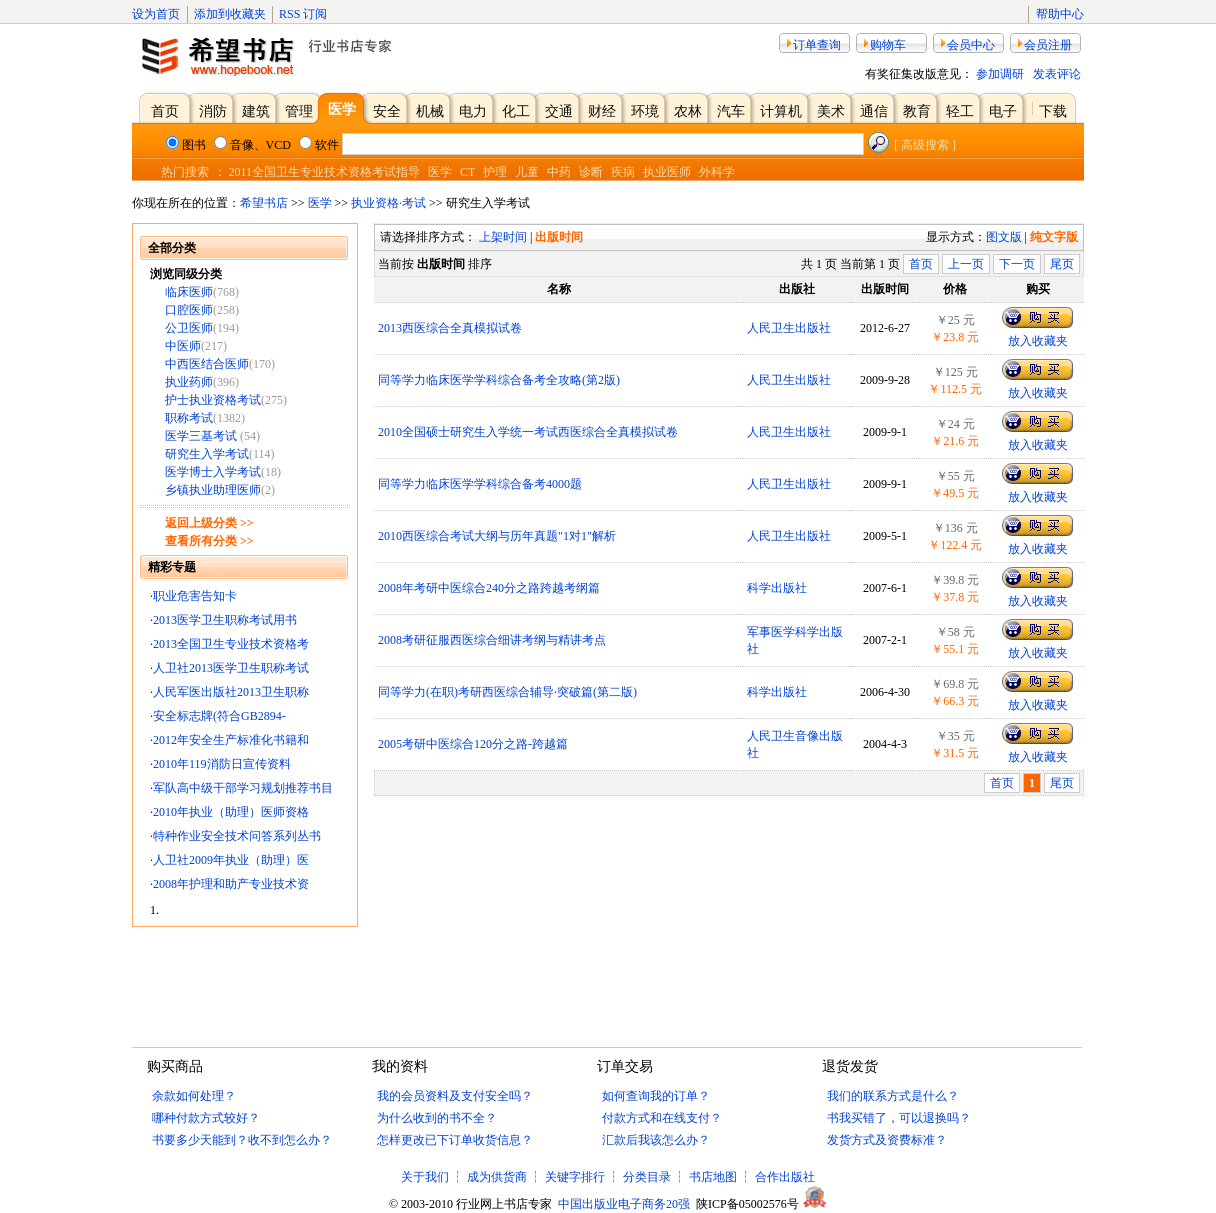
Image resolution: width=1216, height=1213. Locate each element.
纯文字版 (1054, 237)
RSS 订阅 (303, 14)
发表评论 (1057, 74)
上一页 (966, 264)
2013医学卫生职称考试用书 (225, 620)
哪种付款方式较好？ (206, 1118)
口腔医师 (189, 310)
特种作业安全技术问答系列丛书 (237, 836)
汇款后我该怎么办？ (656, 1140)
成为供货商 (497, 1177)
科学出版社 (777, 588)
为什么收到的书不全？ (437, 1118)
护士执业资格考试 (213, 400)
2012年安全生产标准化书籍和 (231, 740)
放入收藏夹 (1038, 341)
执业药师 (189, 382)
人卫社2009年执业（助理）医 (231, 860)
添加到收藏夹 (230, 14)
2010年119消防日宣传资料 (222, 764)
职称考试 (189, 418)
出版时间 (559, 237)
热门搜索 (185, 172)
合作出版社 (785, 1177)
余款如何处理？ (194, 1096)
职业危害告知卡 (195, 596)
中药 (559, 172)
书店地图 (713, 1177)
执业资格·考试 (388, 203)
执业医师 (667, 172)
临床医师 (189, 292)
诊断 (591, 172)
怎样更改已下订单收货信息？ (455, 1140)
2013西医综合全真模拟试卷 (450, 328)
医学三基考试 (202, 436)
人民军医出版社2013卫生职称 (231, 692)
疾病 (623, 172)
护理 (495, 172)
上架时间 (503, 237)
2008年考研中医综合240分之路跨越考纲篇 (489, 588)
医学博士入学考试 (213, 472)
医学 (440, 172)
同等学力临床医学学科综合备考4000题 (480, 484)
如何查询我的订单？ (656, 1096)
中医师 (183, 346)
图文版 (1004, 237)
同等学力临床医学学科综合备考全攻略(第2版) (499, 380)
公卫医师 (189, 328)
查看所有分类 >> (209, 541)
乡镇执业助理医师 (213, 490)
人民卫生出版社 (789, 328)
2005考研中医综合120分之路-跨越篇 (473, 744)
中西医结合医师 (207, 364)
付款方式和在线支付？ (662, 1118)
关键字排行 (575, 1177)
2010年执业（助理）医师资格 (231, 812)
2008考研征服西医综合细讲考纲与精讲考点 (492, 640)
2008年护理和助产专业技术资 (231, 884)
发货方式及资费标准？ (887, 1140)
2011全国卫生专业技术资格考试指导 (325, 172)
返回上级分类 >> (209, 523)
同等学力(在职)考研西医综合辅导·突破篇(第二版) (507, 692)
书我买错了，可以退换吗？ (899, 1118)
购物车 (888, 45)
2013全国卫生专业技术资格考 (231, 644)
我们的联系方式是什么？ (893, 1096)
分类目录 (647, 1177)
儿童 (527, 172)
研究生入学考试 (207, 454)
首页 (921, 264)
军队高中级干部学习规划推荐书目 (243, 788)
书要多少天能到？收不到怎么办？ (242, 1140)
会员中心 (971, 45)
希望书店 (264, 203)
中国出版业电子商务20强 (624, 1204)
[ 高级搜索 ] (925, 145)
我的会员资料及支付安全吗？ (455, 1096)
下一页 (1017, 264)
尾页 (1062, 264)
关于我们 (426, 1177)
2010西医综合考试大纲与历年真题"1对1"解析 (497, 536)
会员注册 (1048, 45)
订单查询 (817, 45)
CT (467, 172)
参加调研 (1000, 74)
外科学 (717, 172)
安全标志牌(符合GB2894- (219, 716)
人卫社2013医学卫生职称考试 (231, 668)
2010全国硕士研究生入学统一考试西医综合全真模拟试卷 (528, 432)
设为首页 (156, 14)
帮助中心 (1060, 14)
